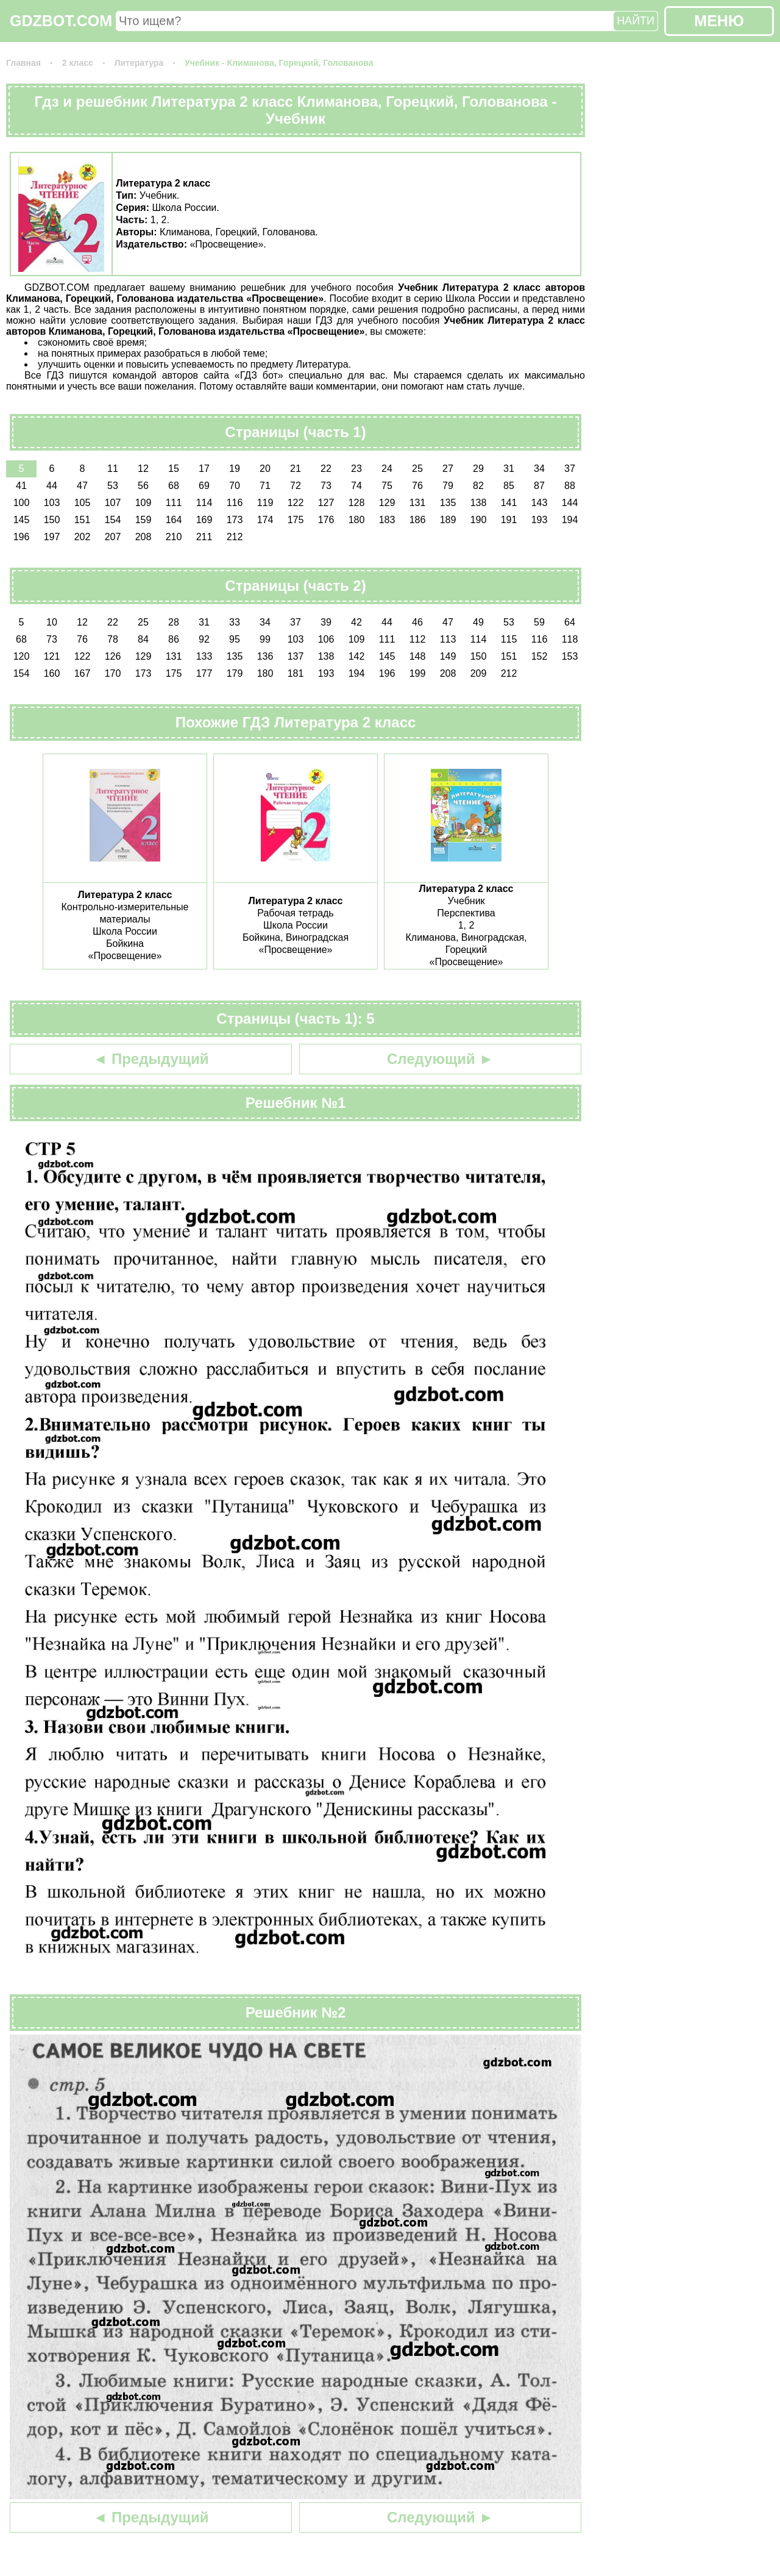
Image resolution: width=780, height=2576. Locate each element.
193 (539, 520)
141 (509, 503)
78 (112, 639)
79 (447, 485)
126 (113, 656)
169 (204, 520)
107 (113, 503)
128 (357, 503)
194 (570, 520)
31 (508, 468)
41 (21, 485)
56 (143, 485)
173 (235, 520)
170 (113, 673)
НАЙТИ (635, 21)
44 (51, 485)
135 (448, 503)
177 (204, 673)
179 (235, 673)
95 (234, 639)
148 (418, 656)
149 (448, 656)
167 (82, 673)
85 (508, 485)
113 (448, 639)
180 (357, 520)
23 (356, 468)
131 (418, 503)
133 (204, 656)
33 (234, 622)
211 (204, 537)
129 (387, 503)
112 (418, 639)
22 (326, 468)
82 (478, 485)
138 (478, 503)
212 (235, 537)
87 (539, 485)
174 (265, 520)
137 (296, 656)
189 (448, 520)
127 (326, 503)
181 (296, 673)
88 (569, 485)
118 (570, 639)
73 (326, 485)
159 (143, 520)
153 (570, 656)
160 (52, 673)
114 (204, 503)
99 (265, 639)
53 (112, 485)
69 (204, 485)
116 (235, 503)
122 (296, 503)
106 (326, 639)
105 (82, 503)
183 (387, 520)
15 (173, 468)
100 (21, 503)
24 (386, 468)
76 (417, 485)
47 (82, 485)
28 (173, 622)
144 (570, 503)
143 (539, 503)
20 (265, 468)
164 (174, 520)
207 (113, 537)
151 (82, 520)
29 (478, 468)
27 (447, 468)
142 (357, 656)
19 (234, 468)
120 (21, 656)
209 (478, 673)
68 (173, 485)
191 (509, 520)
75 (386, 485)
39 (326, 622)
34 (539, 468)
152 (539, 656)
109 (143, 503)
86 (173, 639)
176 (326, 520)
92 (204, 639)
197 (52, 537)
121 (52, 656)
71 (265, 485)
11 (112, 468)
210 (174, 537)
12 (143, 468)
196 (21, 537)
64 (569, 622)
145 (21, 520)
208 (143, 537)
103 (52, 503)
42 (356, 622)
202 (82, 537)
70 (234, 485)
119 (265, 503)
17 (204, 468)
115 (509, 639)
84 (143, 639)
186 (418, 520)
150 (52, 520)
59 (539, 622)
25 (417, 468)
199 (418, 673)
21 (295, 468)
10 (51, 622)
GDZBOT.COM (61, 20)
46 (417, 622)
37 (569, 468)
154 (113, 520)
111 (174, 503)
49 (478, 622)
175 (296, 520)
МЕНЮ (718, 20)
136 (265, 656)
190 (478, 520)
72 (295, 485)
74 (356, 485)
